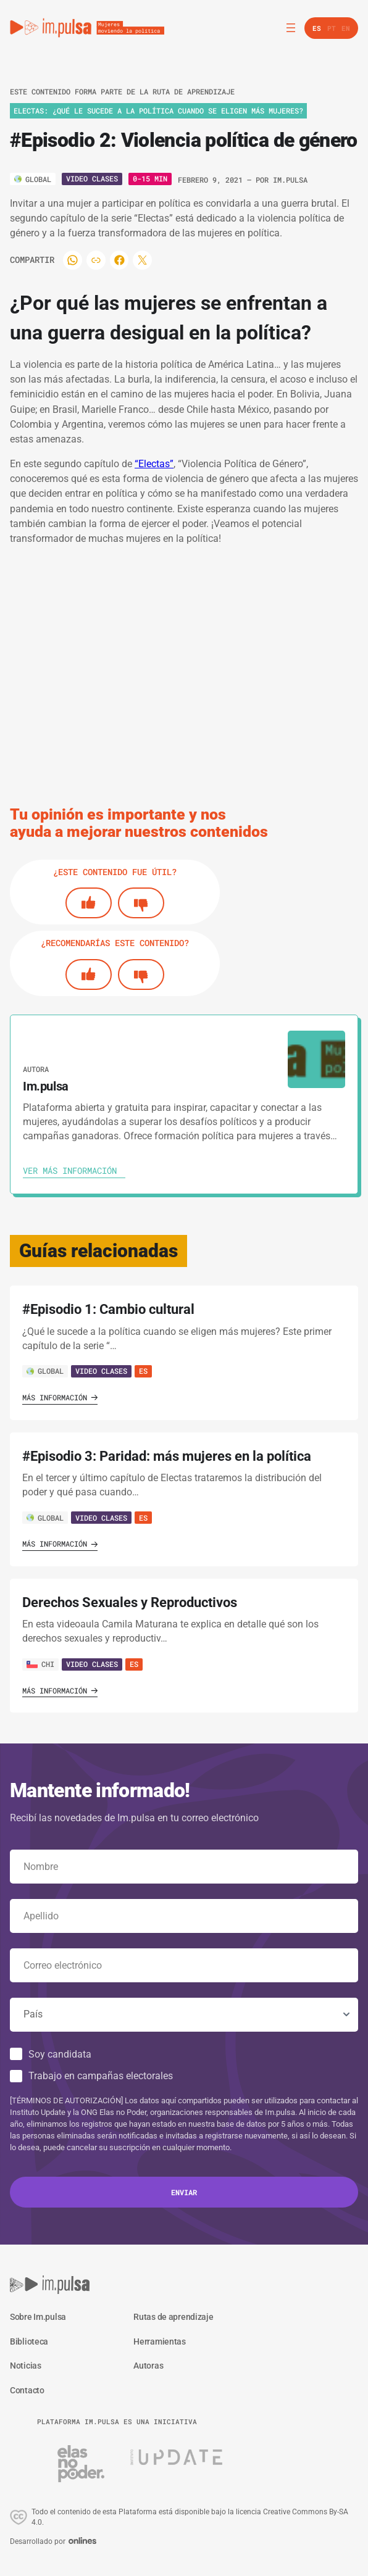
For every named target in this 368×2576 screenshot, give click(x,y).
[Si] (88, 902)
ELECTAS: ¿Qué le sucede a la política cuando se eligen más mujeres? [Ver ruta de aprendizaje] (158, 110)
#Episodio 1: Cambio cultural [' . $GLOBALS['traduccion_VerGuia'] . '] (108, 1309)
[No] (141, 902)
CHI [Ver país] (40, 1664)
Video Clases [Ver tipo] (92, 178)
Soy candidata (59, 2054)
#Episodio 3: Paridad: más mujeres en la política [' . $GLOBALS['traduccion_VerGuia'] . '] (166, 1456)
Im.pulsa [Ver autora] (290, 180)
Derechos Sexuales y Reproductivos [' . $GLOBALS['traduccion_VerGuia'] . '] (129, 1602)
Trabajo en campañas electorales (100, 2076)
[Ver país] (33, 179)
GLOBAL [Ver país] (45, 1371)
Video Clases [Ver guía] (101, 1371)
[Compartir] (81, 260)
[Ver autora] (316, 1059)
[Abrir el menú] (290, 27)
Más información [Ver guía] (60, 1397)
